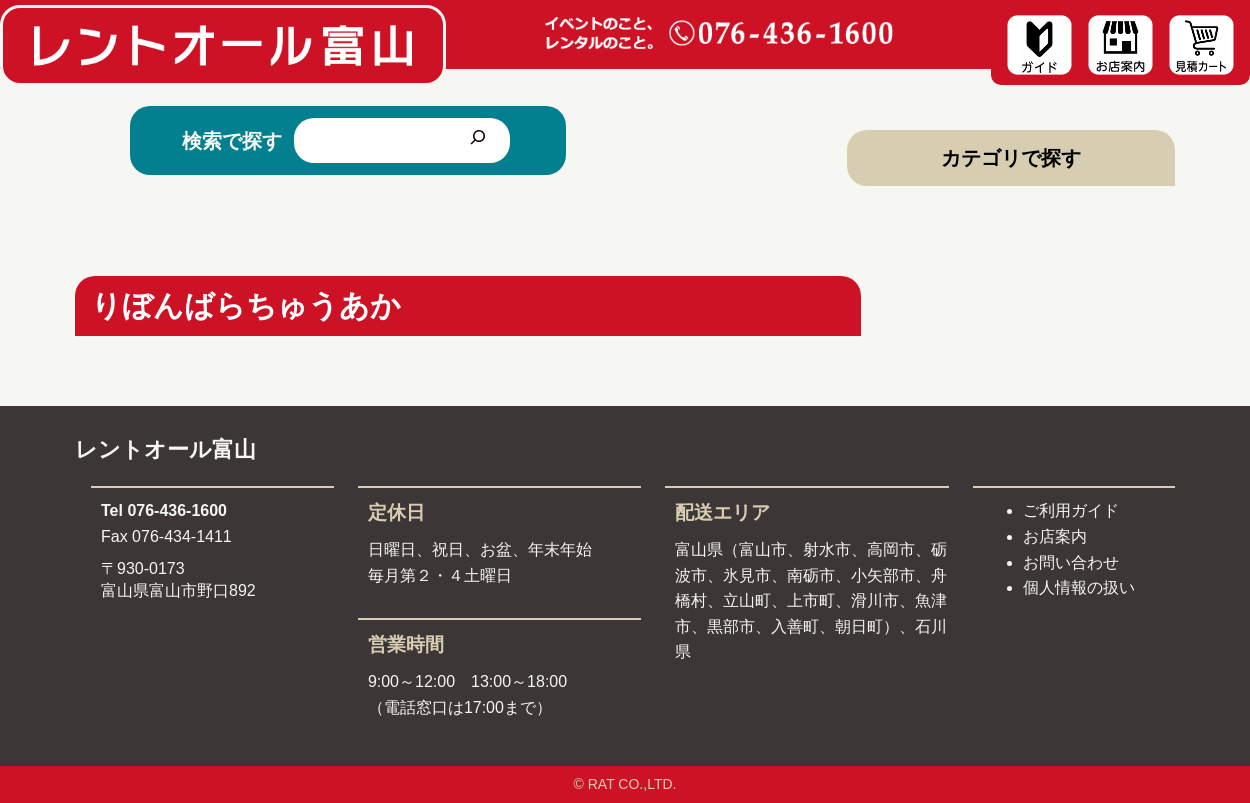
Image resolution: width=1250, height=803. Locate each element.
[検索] (478, 140)
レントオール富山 (165, 449)
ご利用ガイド (1071, 510)
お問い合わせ (1071, 562)
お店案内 (1055, 536)
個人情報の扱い (1079, 587)
